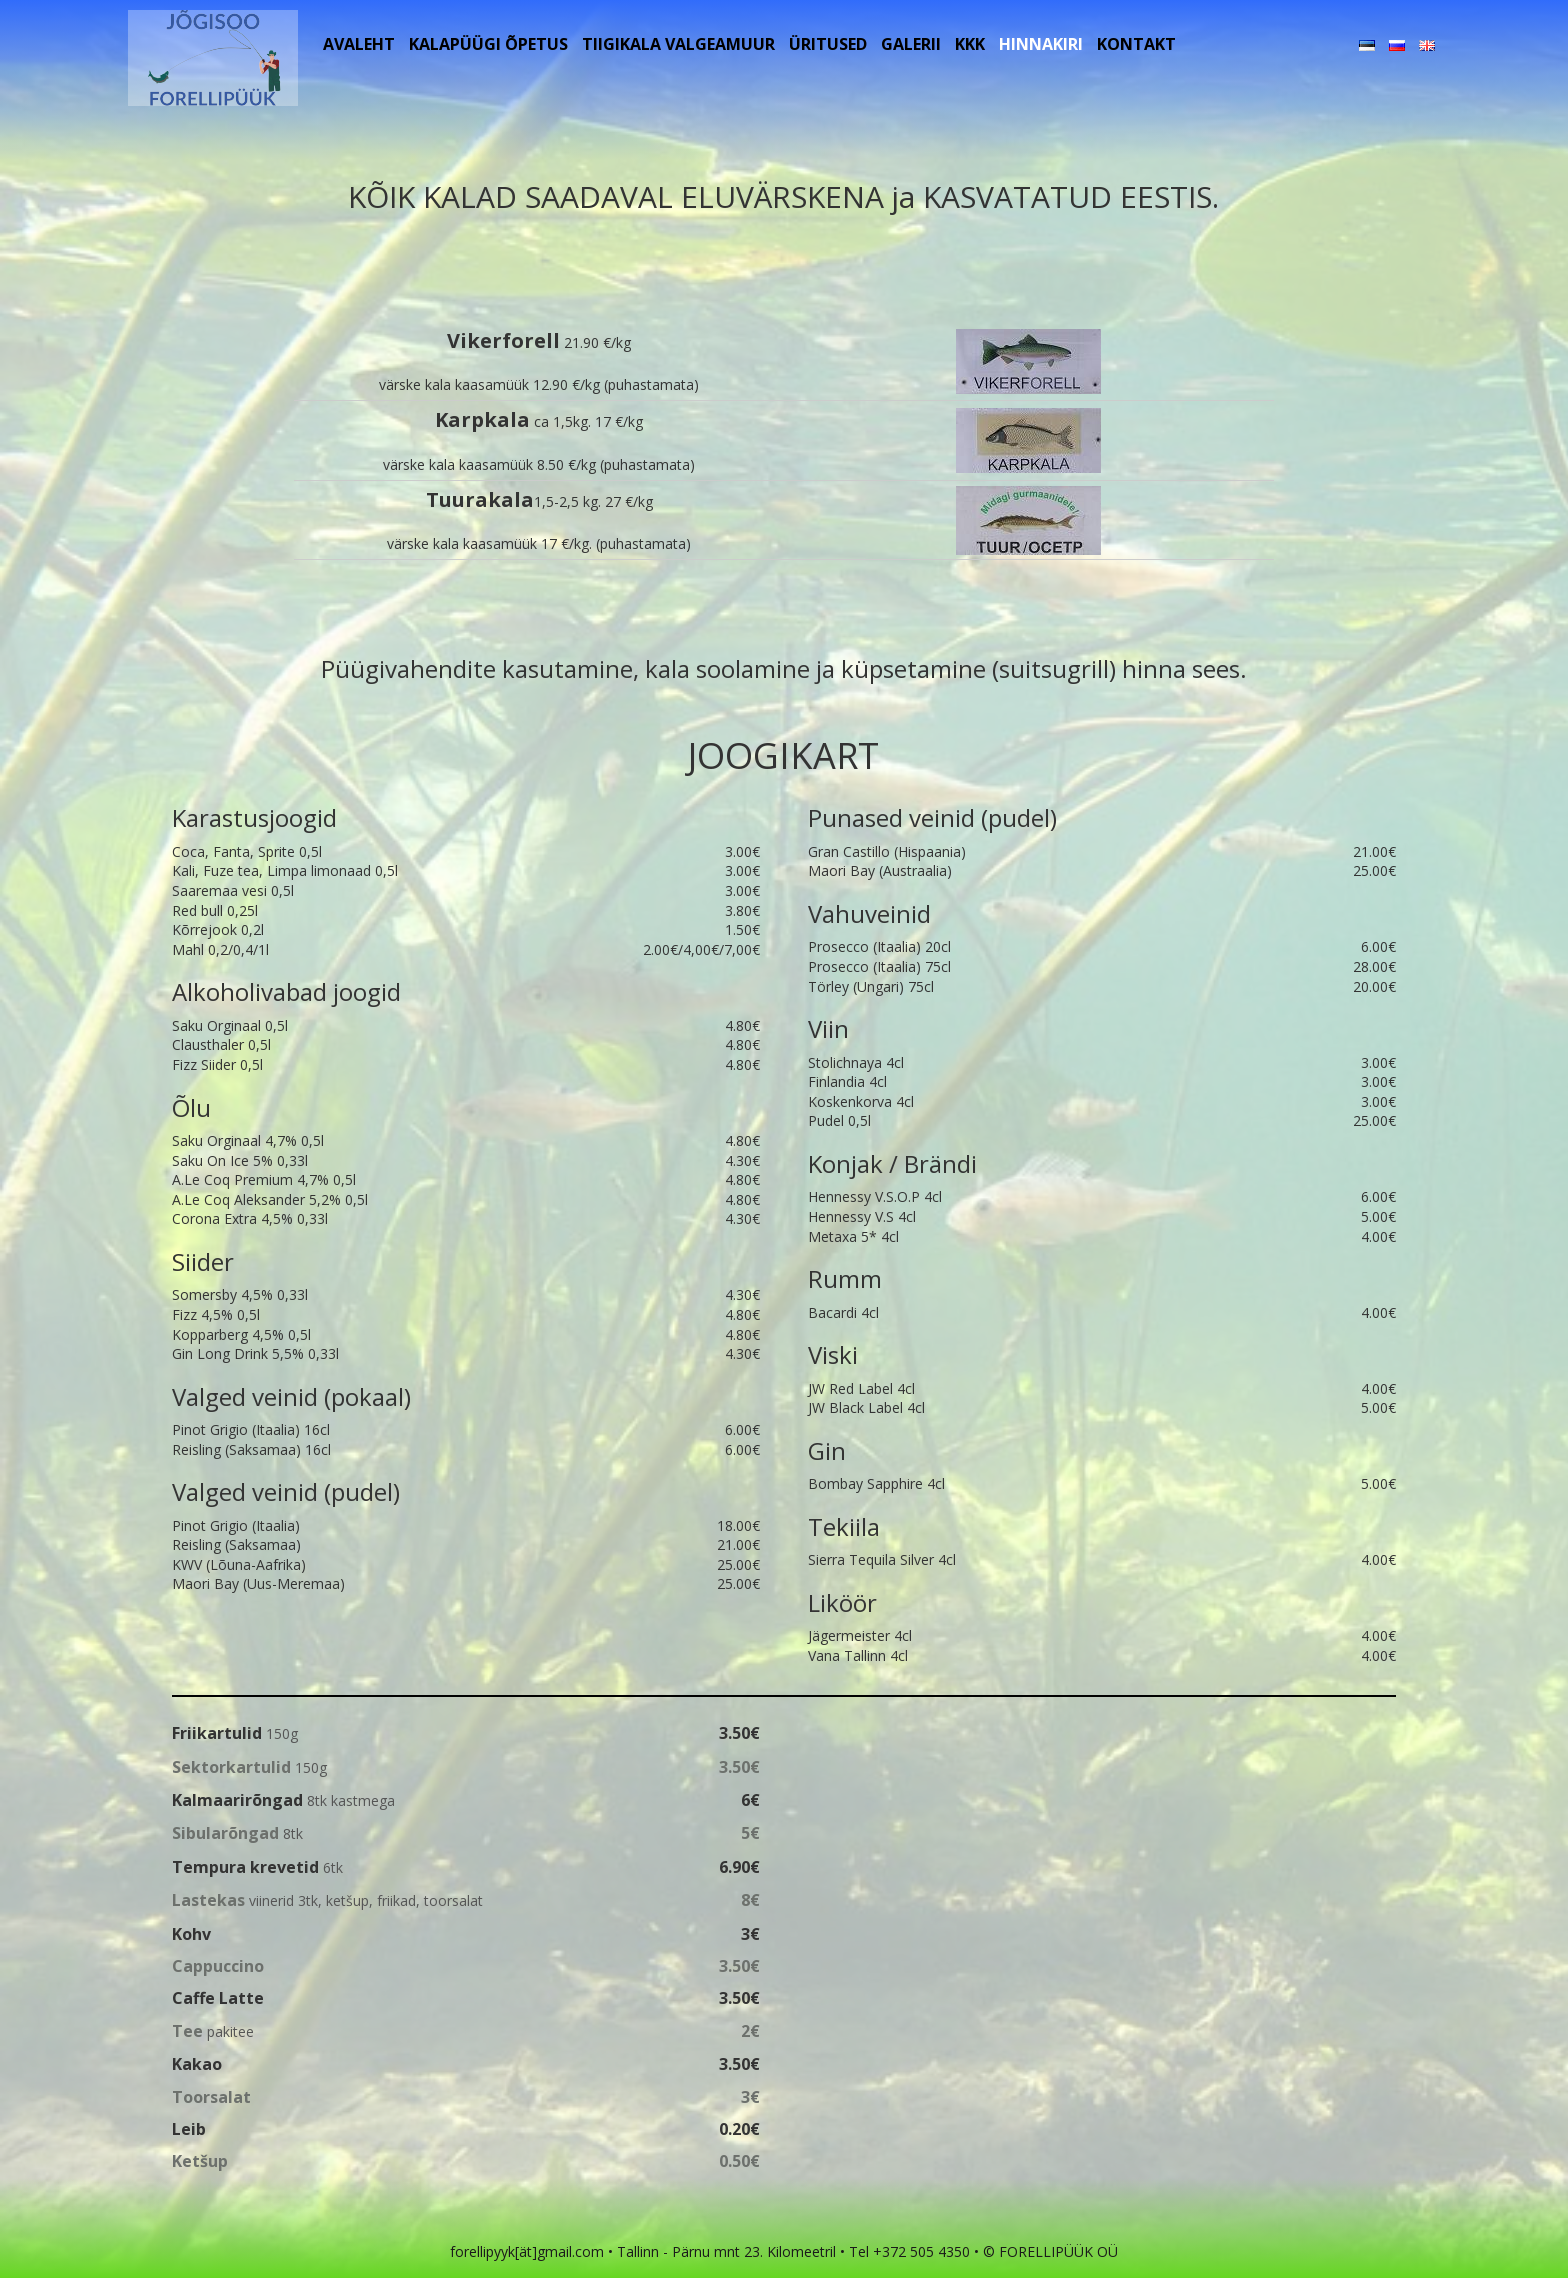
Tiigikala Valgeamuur (678, 44)
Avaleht (359, 44)
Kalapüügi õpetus (488, 44)
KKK (970, 44)
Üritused (828, 44)
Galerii (911, 44)
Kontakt (1136, 44)
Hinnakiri (1041, 44)
